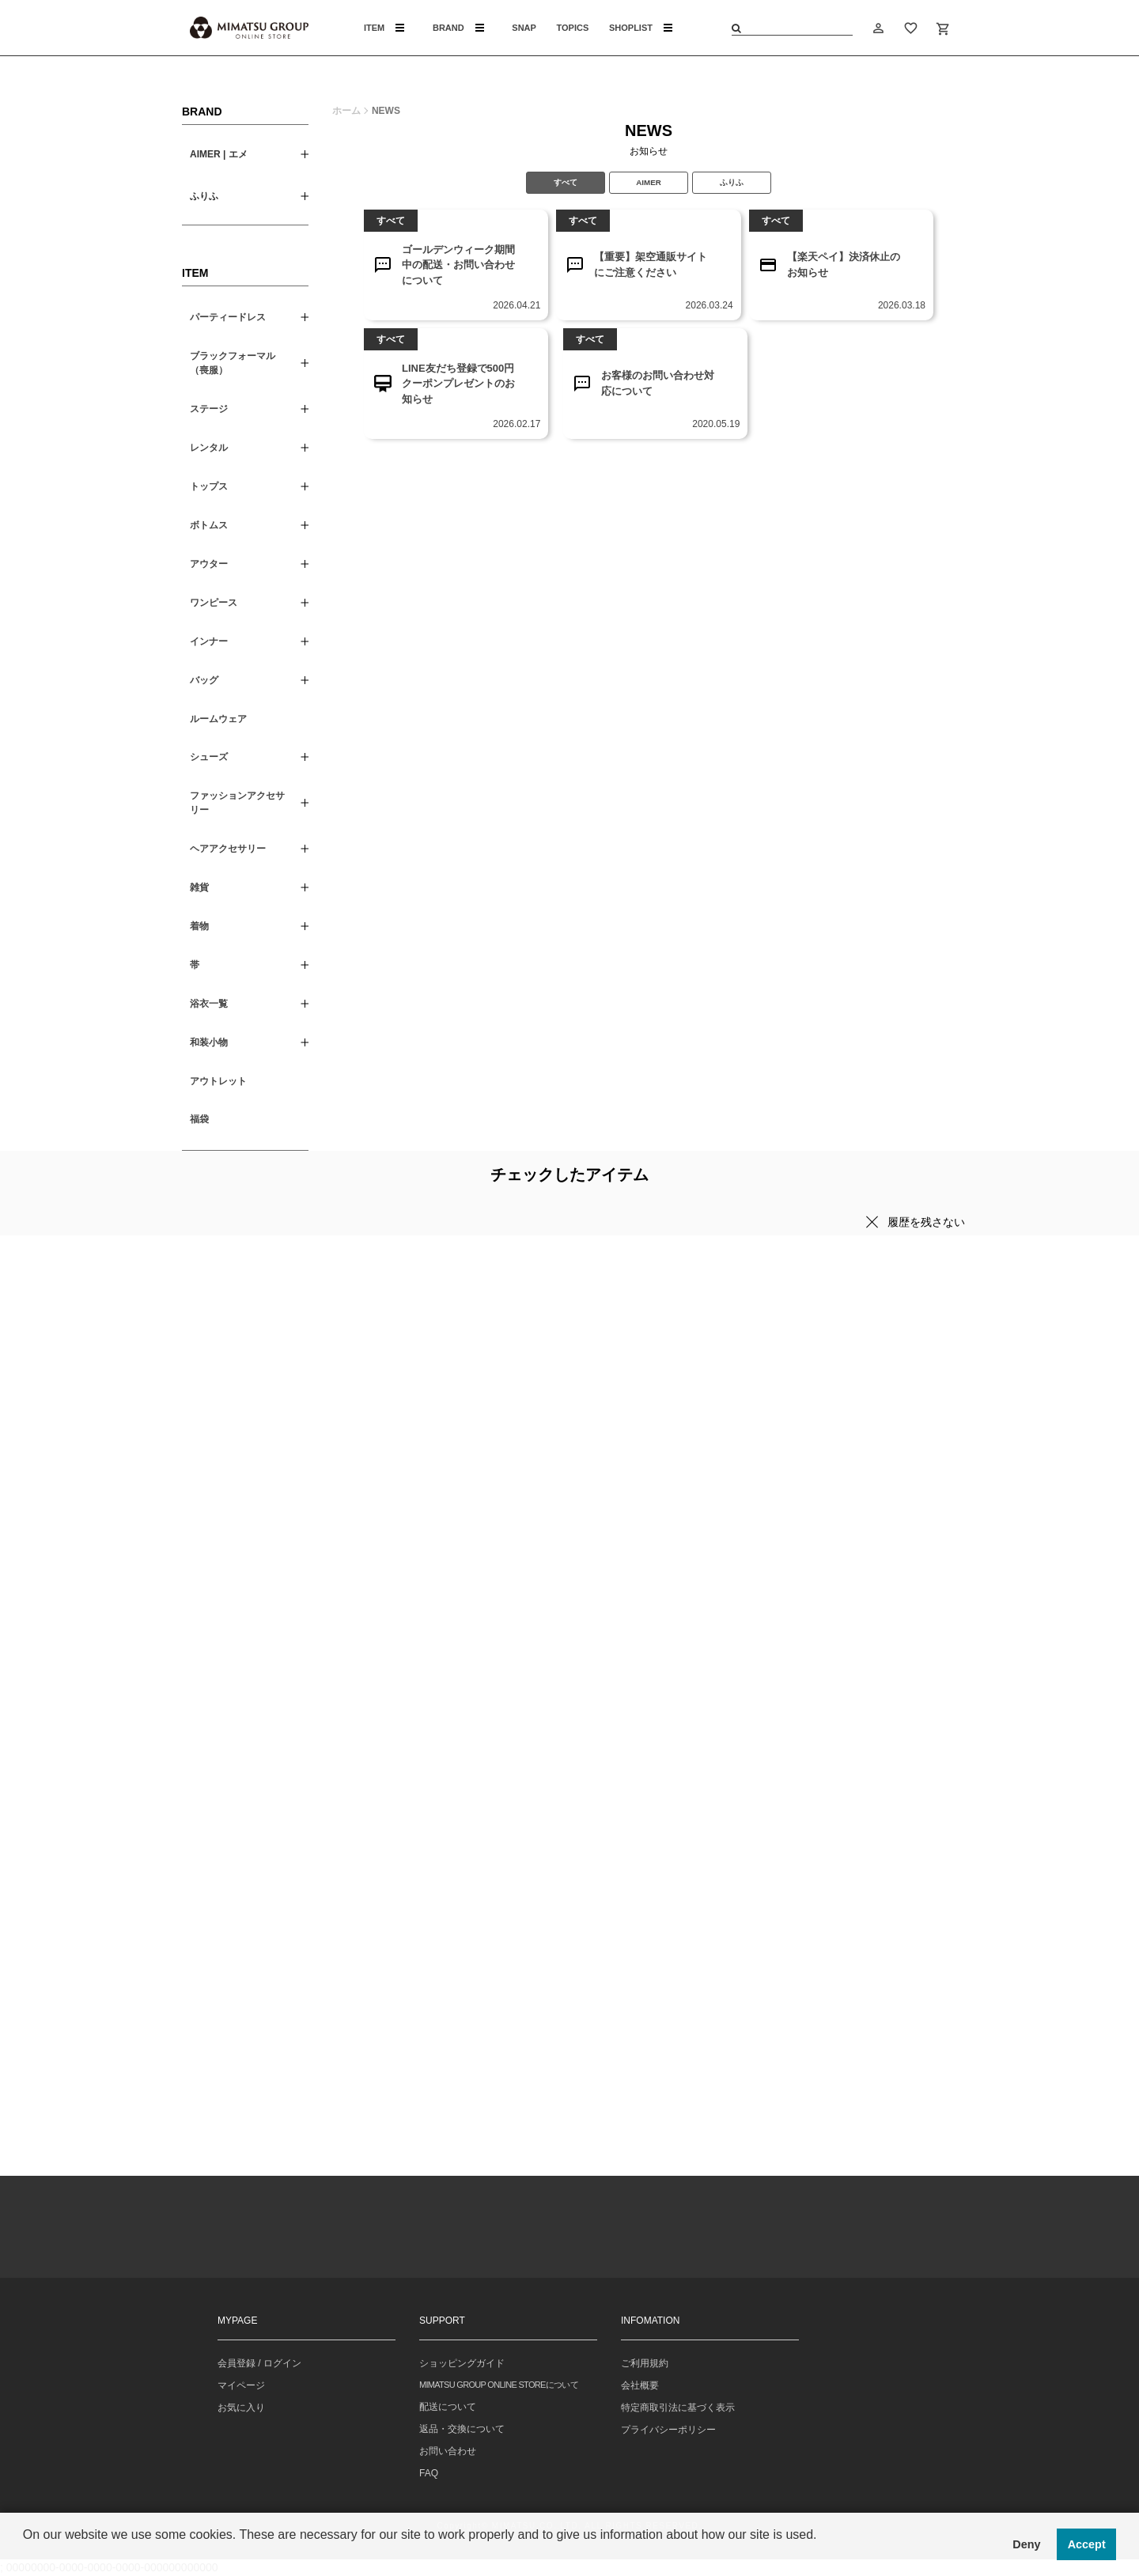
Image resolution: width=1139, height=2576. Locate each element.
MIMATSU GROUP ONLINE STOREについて (498, 2384)
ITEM (384, 27)
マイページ (241, 2385)
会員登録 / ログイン (259, 2363)
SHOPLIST (640, 27)
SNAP (524, 27)
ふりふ (732, 182)
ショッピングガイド (462, 2363)
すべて (565, 182)
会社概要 (640, 2385)
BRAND (458, 27)
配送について (447, 2406)
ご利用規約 (644, 2363)
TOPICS (573, 27)
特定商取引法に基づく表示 (678, 2407)
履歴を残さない (926, 1222)
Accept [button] (1087, 2544)
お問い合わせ (447, 2451)
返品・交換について (462, 2428)
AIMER (648, 182)
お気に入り (241, 2407)
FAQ (428, 2473)
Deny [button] (1026, 2544)
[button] (25, 2555)
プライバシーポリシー (668, 2429)
